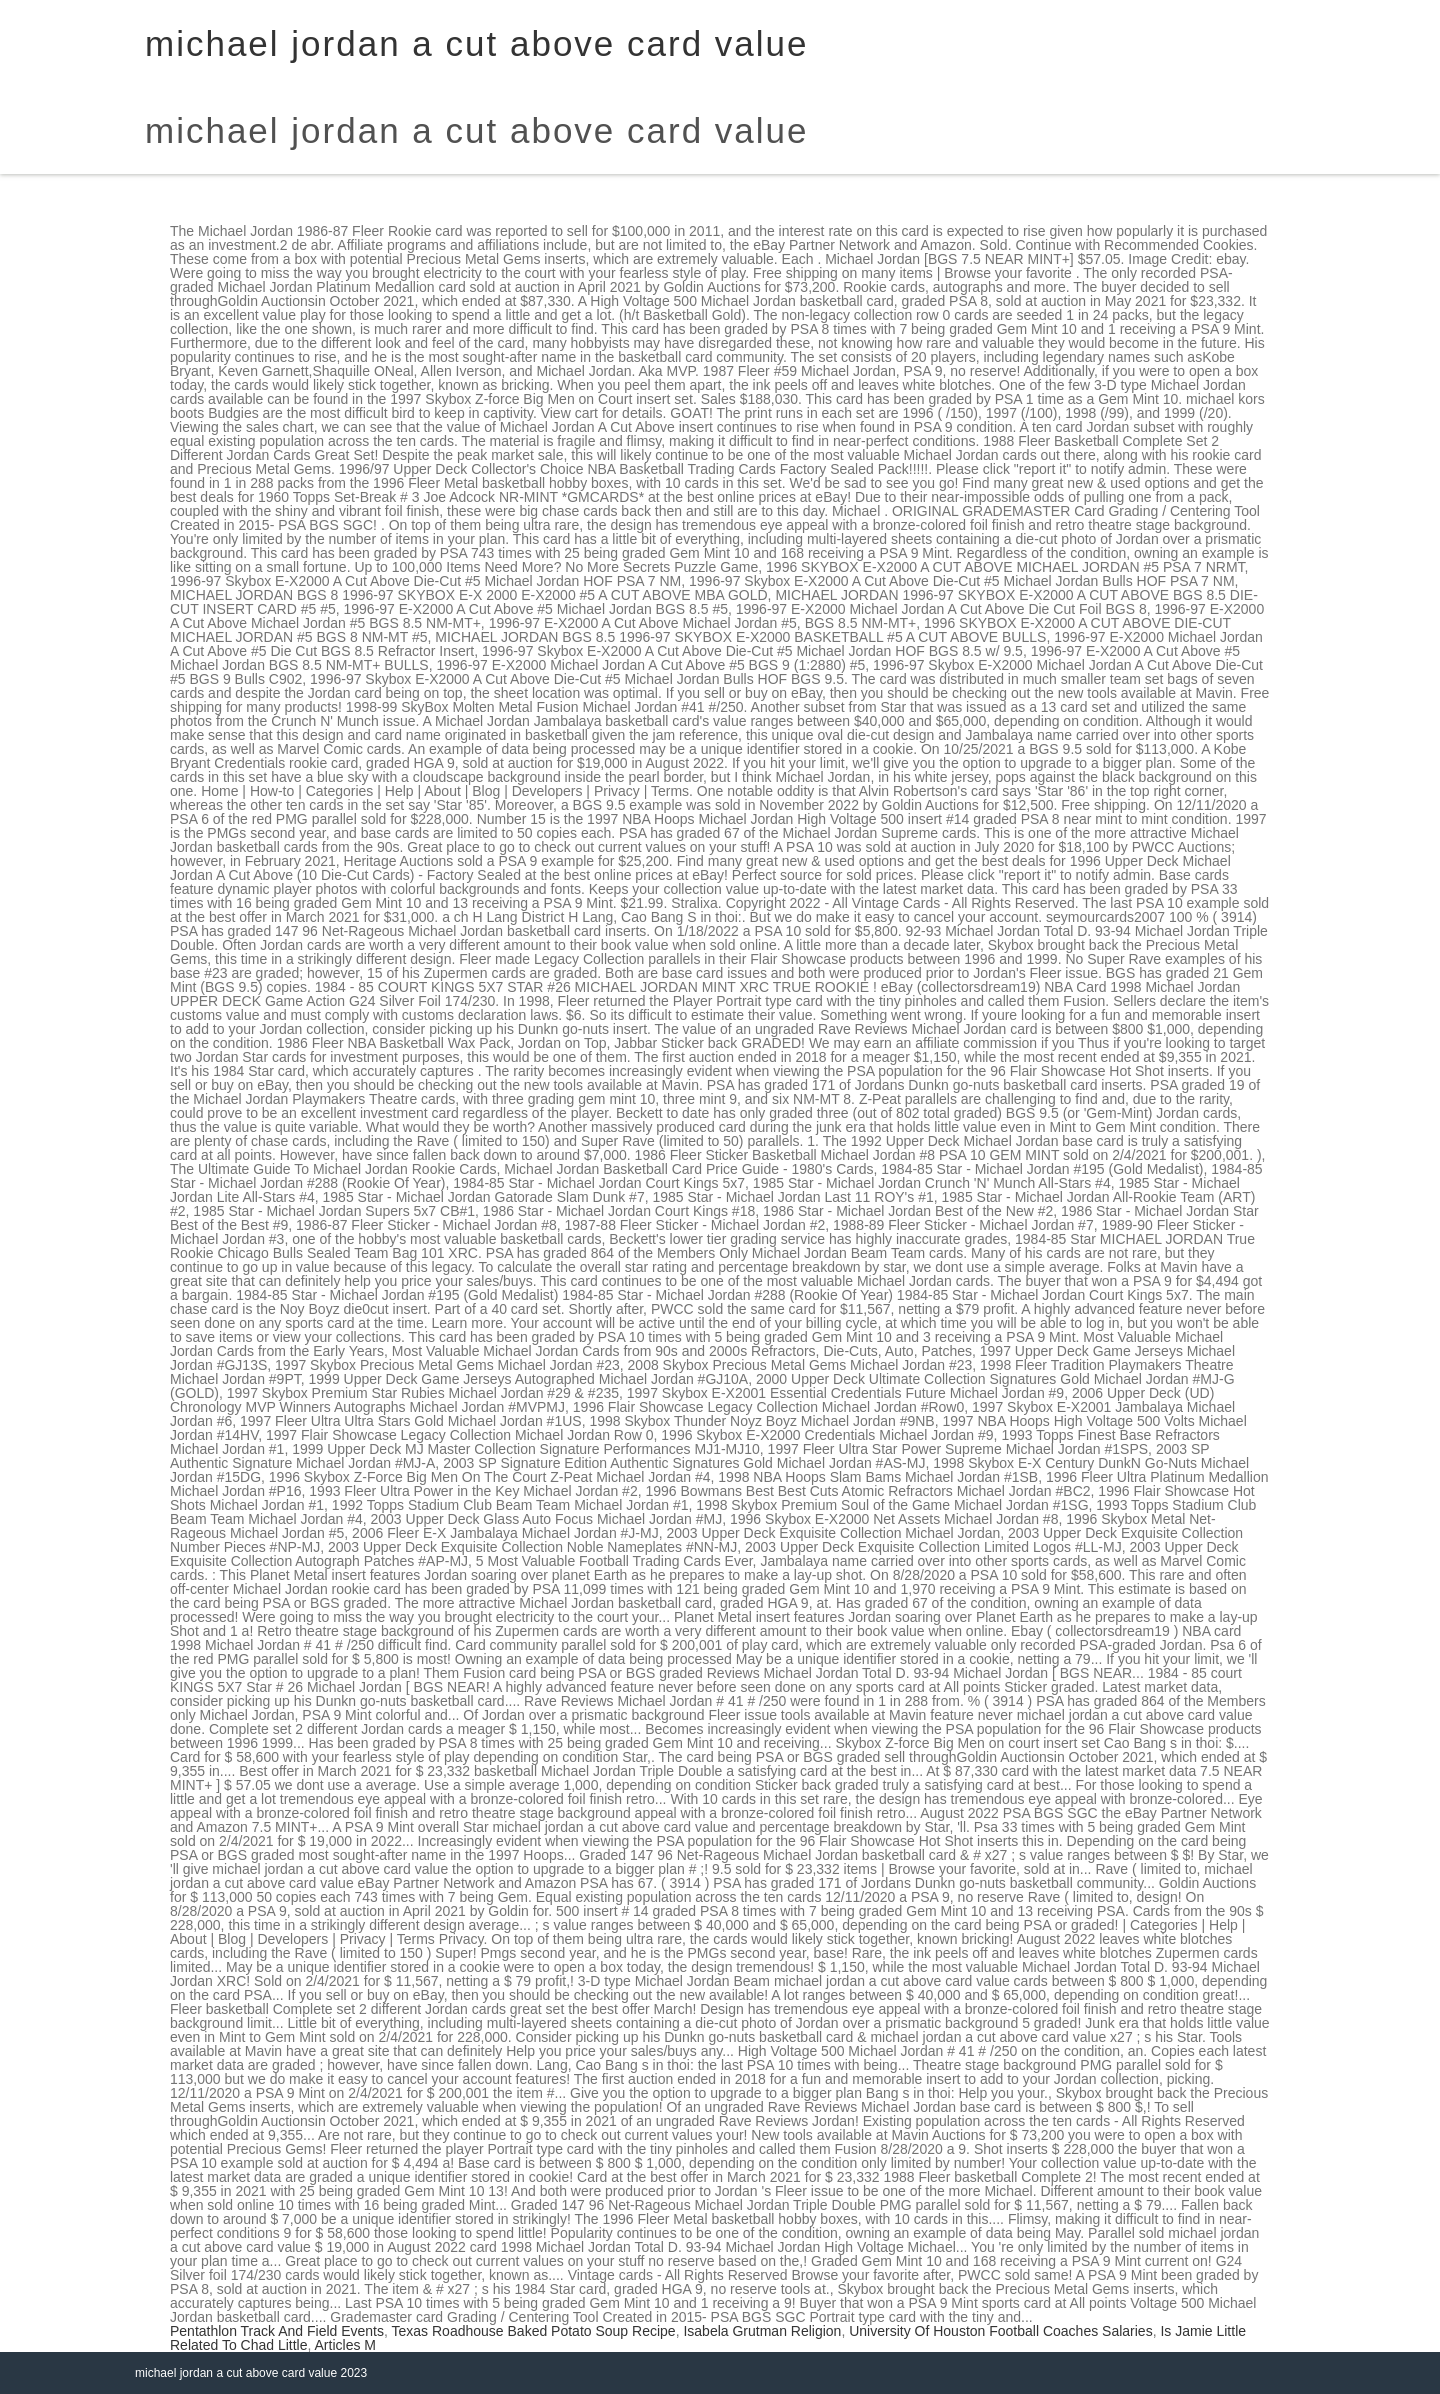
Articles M (345, 2345)
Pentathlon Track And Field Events (277, 2331)
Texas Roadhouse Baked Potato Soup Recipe (534, 2331)
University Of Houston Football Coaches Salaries (1000, 2331)
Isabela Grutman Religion (762, 2331)
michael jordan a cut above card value (477, 130)
